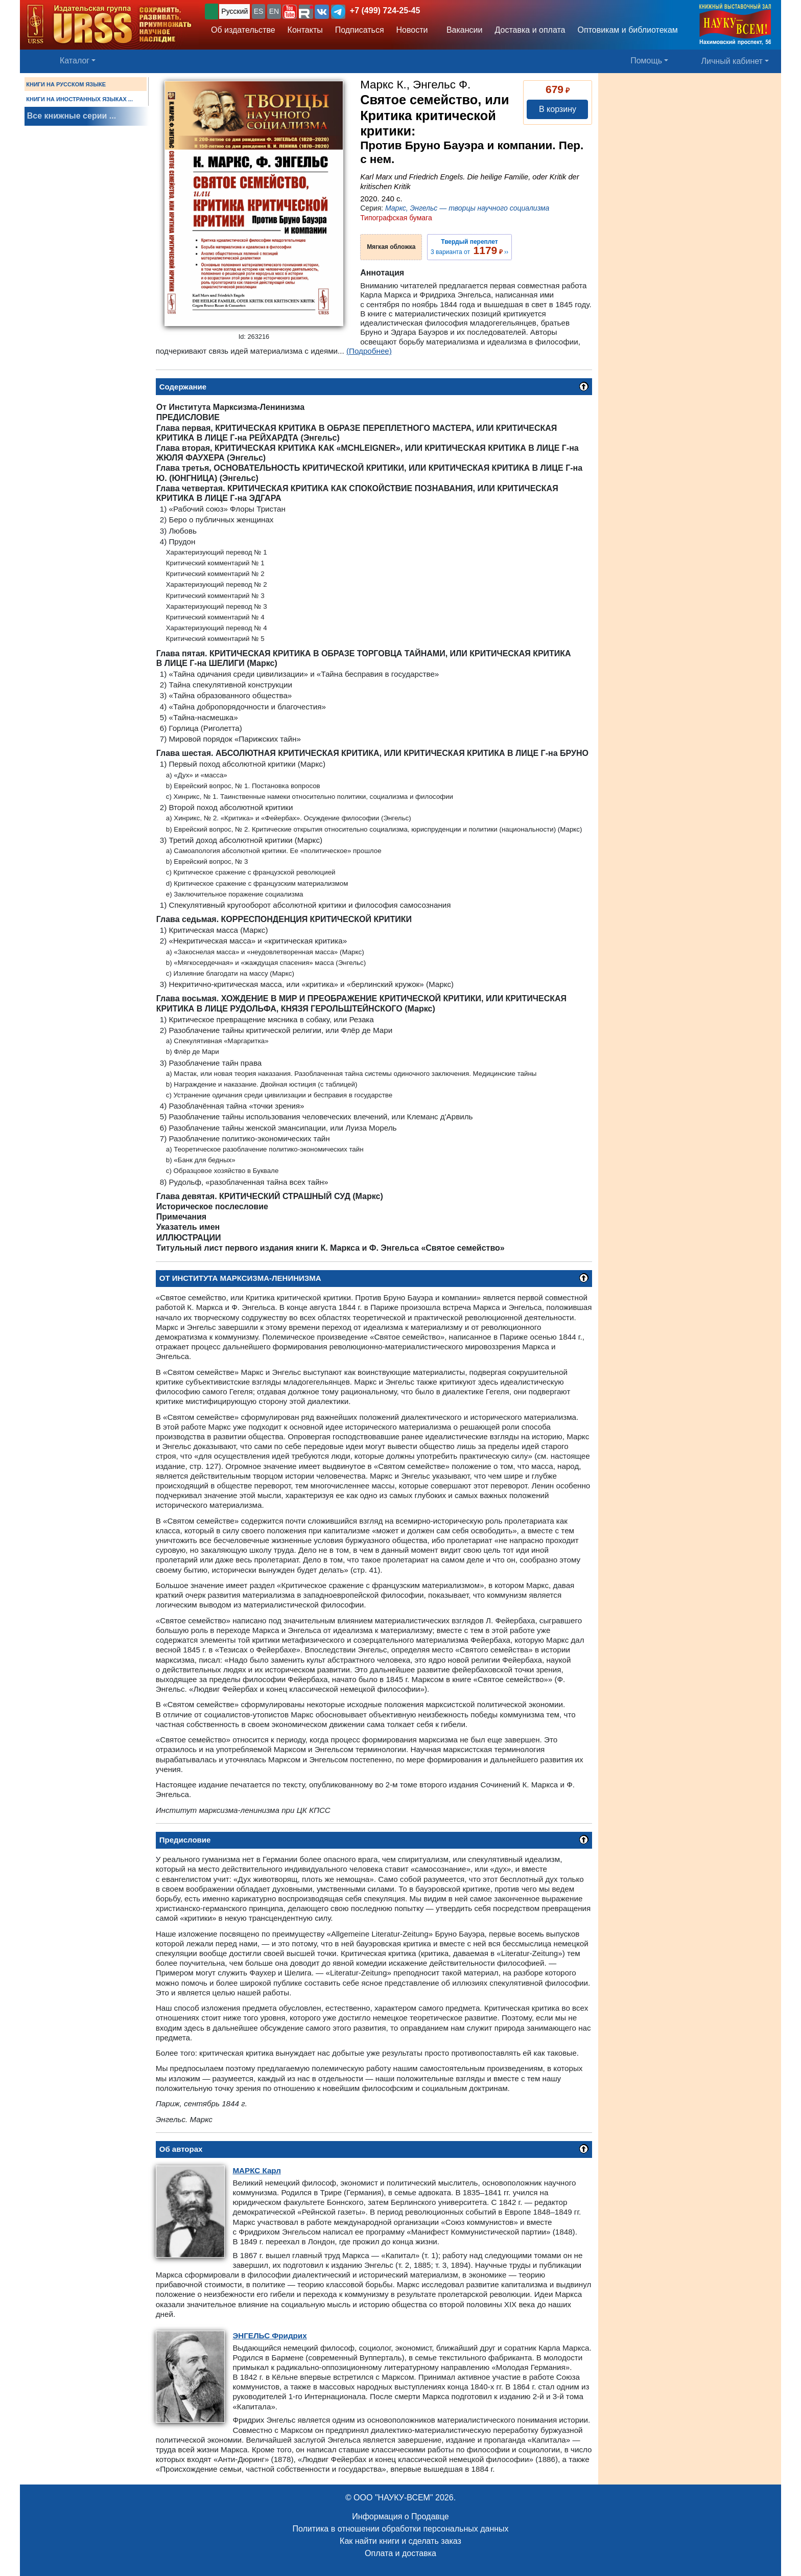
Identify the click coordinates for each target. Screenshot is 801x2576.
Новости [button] (412, 30)
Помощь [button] (646, 60)
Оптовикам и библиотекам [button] (628, 30)
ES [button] (259, 11)
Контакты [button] (305, 30)
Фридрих (269, 2335)
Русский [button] (234, 11)
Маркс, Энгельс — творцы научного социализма (467, 208)
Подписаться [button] (359, 30)
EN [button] (274, 11)
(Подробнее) (369, 351)
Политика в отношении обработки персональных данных (400, 2528)
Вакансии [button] (461, 30)
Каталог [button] (74, 60)
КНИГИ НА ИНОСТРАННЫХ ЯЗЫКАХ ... (79, 99)
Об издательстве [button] (243, 30)
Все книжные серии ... (71, 115)
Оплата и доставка (400, 2553)
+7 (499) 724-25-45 (385, 10)
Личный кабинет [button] (732, 61)
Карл (256, 2170)
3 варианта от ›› (469, 247)
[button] (289, 12)
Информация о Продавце (400, 2516)
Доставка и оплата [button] (529, 30)
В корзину (557, 109)
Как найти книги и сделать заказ (400, 2541)
